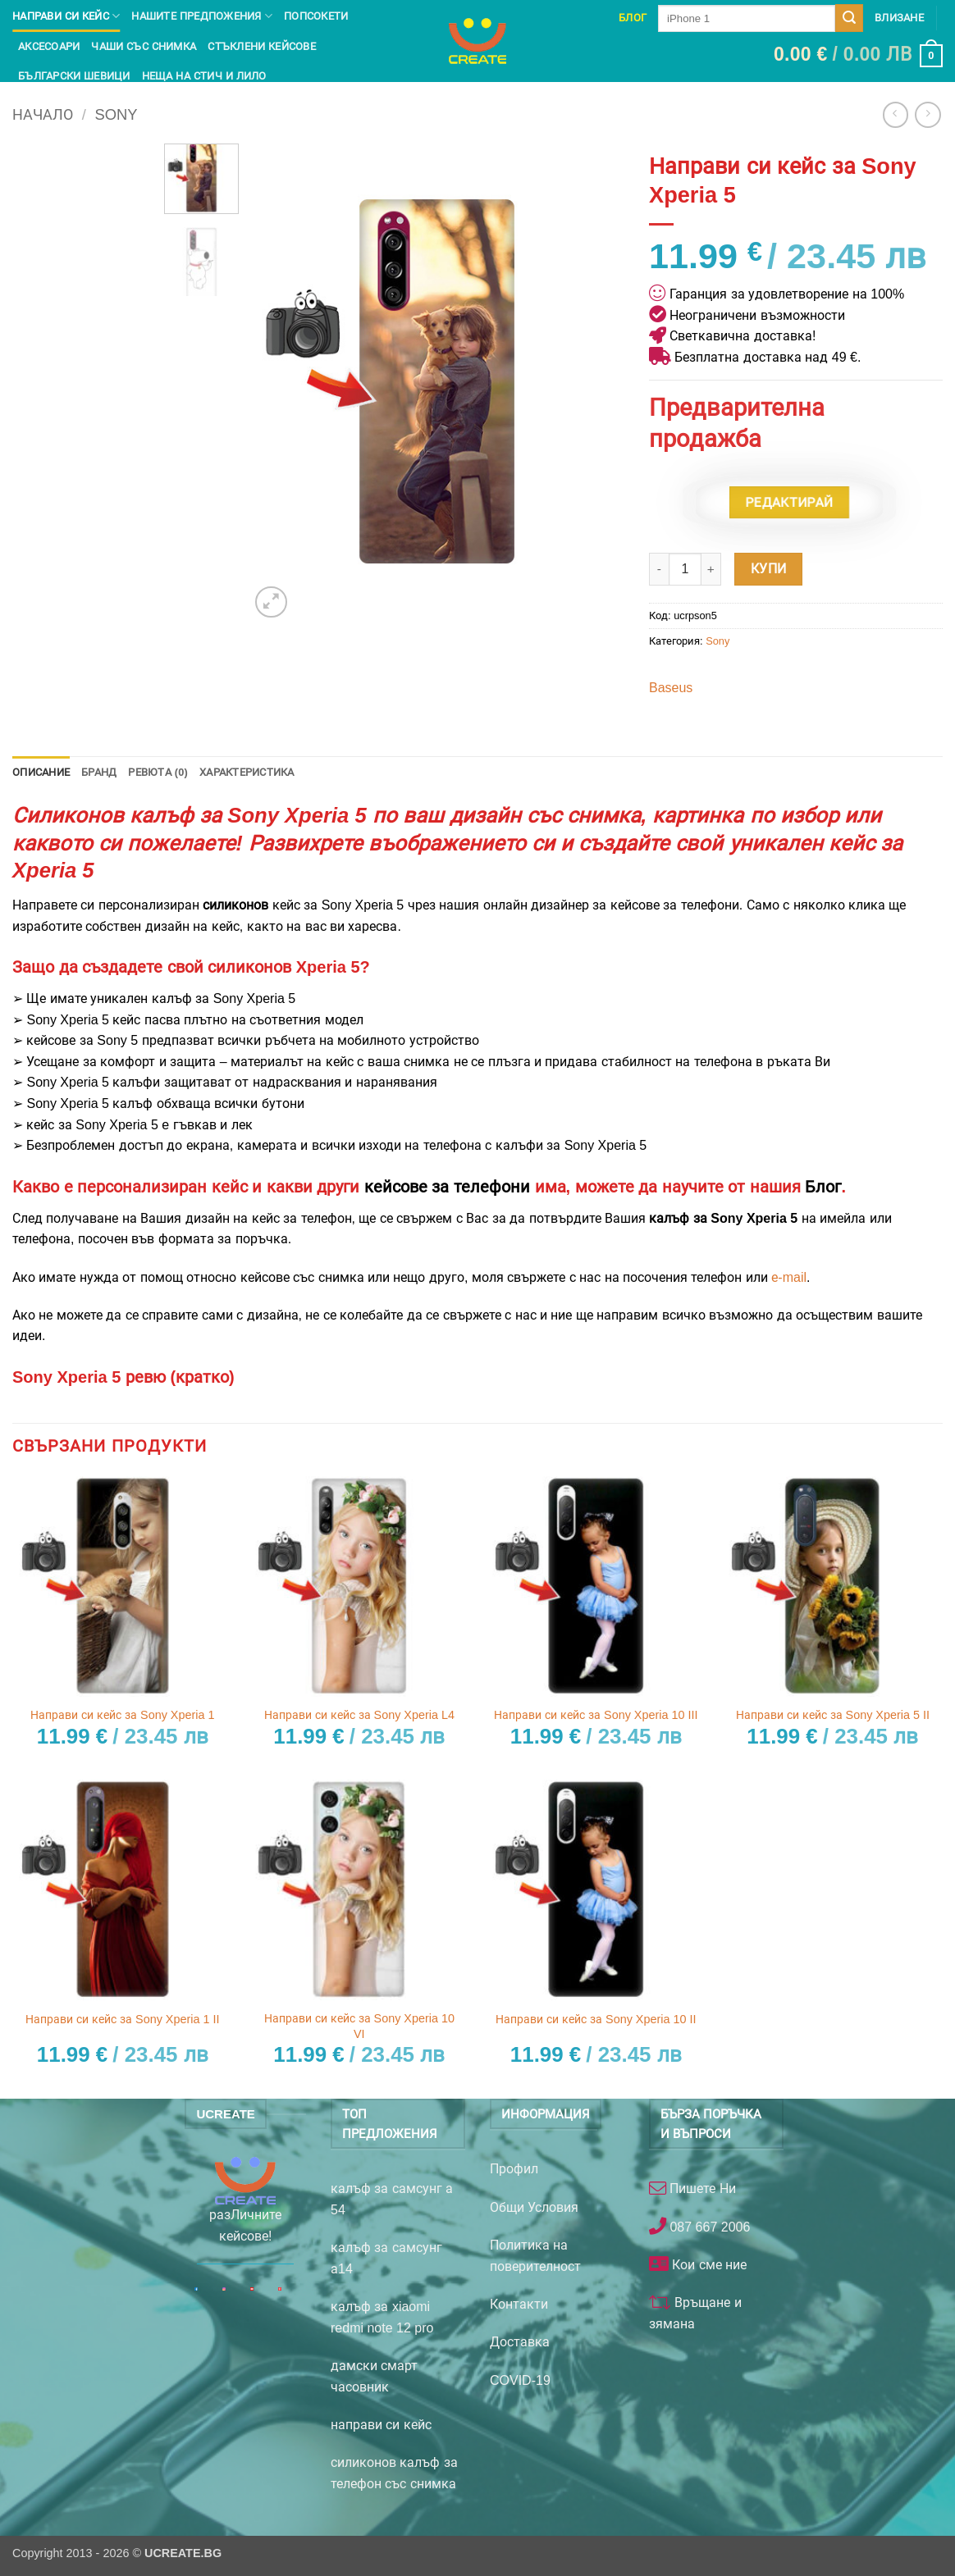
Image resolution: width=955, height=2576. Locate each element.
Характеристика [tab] (247, 772)
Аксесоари (49, 46)
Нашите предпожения (201, 16)
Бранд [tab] (99, 772)
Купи (769, 569)
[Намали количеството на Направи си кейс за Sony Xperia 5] (659, 569)
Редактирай (789, 502)
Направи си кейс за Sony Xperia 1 (122, 1714)
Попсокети (316, 16)
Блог (633, 17)
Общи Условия (534, 2207)
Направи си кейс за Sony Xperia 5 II (833, 1714)
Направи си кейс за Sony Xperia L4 (359, 1714)
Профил (514, 2169)
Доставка (520, 2342)
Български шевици (74, 76)
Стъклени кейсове (262, 46)
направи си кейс (381, 2425)
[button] (858, 56)
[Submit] (849, 18)
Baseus (670, 688)
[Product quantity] (685, 569)
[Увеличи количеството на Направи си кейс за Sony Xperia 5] (711, 569)
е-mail (788, 1277)
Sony (115, 114)
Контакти (519, 2304)
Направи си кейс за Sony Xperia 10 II (596, 2019)
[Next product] (895, 114)
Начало (42, 114)
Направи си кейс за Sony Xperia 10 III (595, 1714)
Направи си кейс (66, 16)
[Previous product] (927, 114)
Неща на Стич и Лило (204, 76)
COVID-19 (520, 2380)
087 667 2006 (708, 2227)
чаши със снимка (143, 46)
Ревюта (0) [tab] (158, 772)
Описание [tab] (41, 772)
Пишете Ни (701, 2188)
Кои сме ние (708, 2265)
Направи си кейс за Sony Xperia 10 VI (359, 2026)
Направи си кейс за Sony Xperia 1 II (122, 2019)
